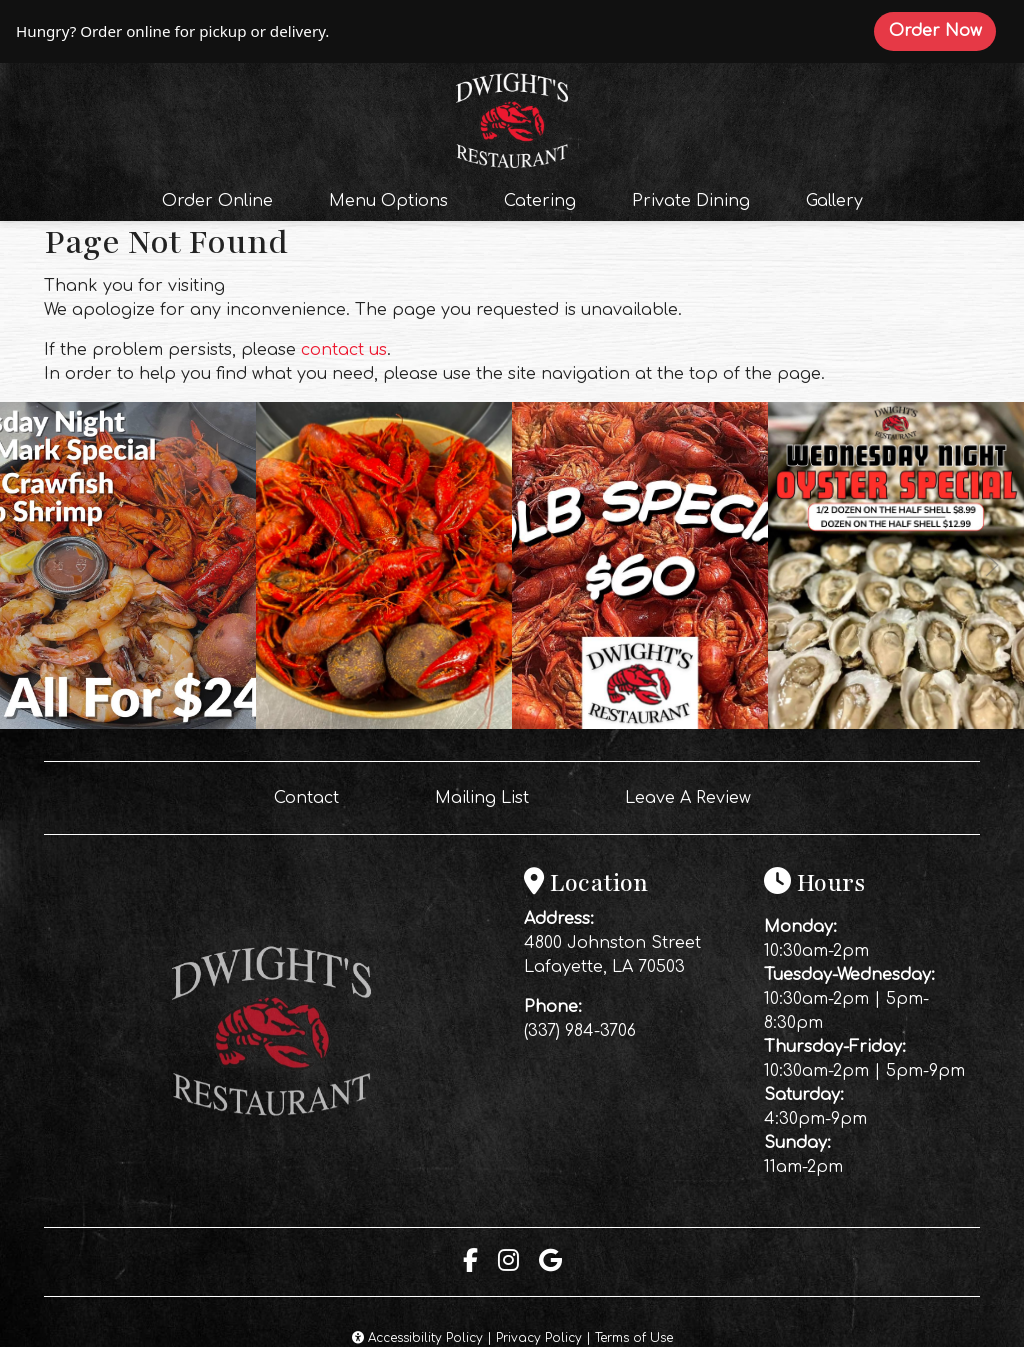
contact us (344, 350)
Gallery (834, 201)
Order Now (942, 30)
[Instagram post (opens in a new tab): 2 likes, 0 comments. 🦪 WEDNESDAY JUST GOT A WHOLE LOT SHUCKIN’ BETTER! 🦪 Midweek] (896, 724)
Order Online (223, 199)
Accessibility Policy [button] (417, 1338)
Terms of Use (634, 1338)
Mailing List (482, 798)
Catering (540, 201)
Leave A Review (696, 796)
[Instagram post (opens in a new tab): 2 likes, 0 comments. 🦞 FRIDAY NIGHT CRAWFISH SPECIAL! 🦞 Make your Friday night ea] (640, 724)
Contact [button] (314, 796)
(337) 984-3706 (580, 1031)
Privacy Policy (539, 1338)
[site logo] (512, 118)
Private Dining (691, 201)
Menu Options (388, 201)
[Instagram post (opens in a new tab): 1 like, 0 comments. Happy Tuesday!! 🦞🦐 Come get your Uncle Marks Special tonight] (128, 724)
